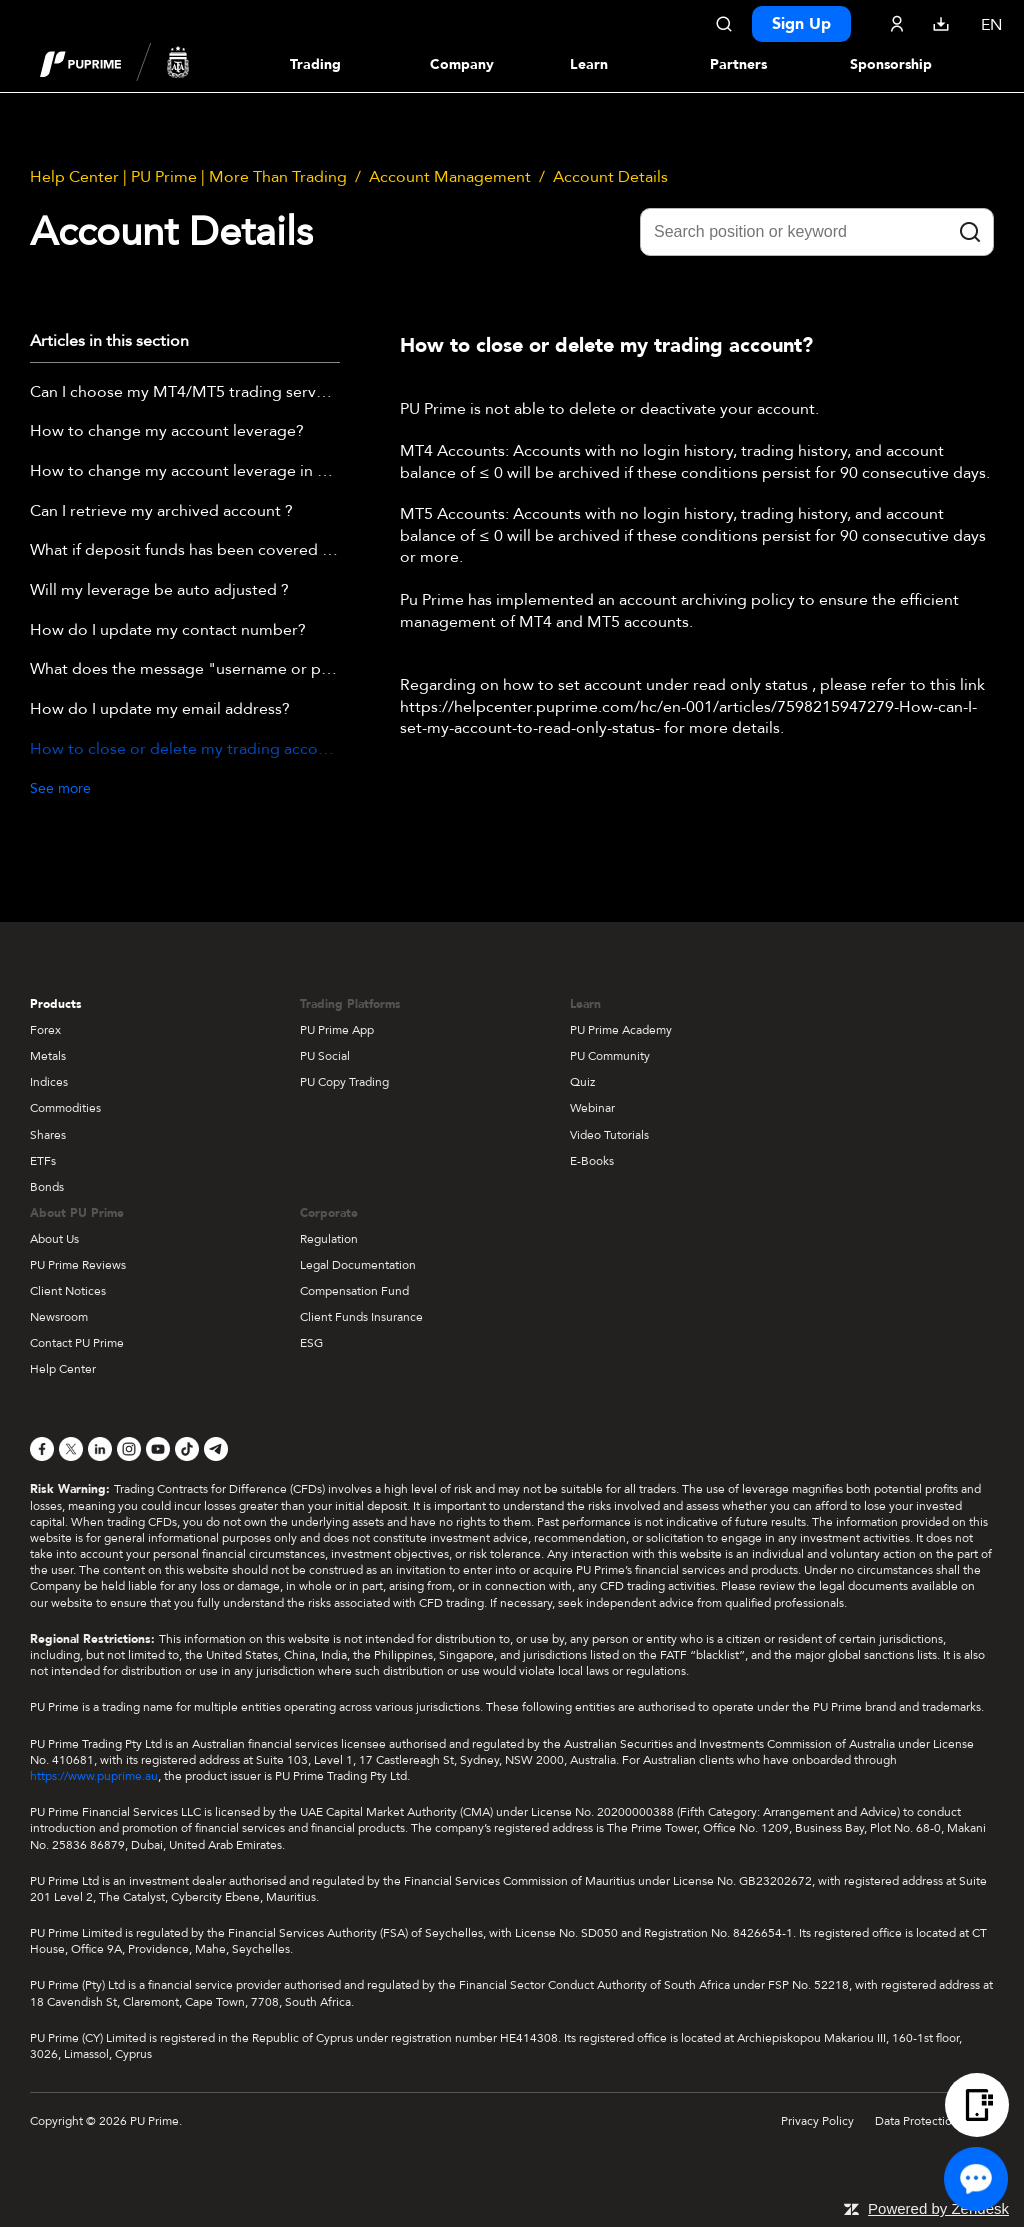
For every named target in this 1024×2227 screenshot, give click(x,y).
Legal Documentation (358, 1265)
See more (60, 788)
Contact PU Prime (77, 1343)
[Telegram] (216, 1449)
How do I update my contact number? (168, 631)
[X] (71, 1449)
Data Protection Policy (934, 2121)
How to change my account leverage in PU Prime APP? (185, 472)
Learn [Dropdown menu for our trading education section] (589, 64)
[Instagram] (129, 1449)
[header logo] (115, 64)
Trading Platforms (350, 1004)
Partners (738, 64)
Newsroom (59, 1317)
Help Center (63, 1369)
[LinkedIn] (100, 1449)
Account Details (610, 177)
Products (56, 1004)
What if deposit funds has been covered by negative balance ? (185, 551)
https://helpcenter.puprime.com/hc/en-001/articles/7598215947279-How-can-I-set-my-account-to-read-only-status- (688, 718)
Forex (45, 1030)
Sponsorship (891, 64)
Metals (48, 1056)
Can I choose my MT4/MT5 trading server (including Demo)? (185, 393)
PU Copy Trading (344, 1082)
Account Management (450, 177)
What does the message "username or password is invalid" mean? (185, 670)
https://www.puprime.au (94, 1776)
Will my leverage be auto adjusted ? (159, 591)
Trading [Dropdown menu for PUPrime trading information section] (315, 64)
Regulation (329, 1239)
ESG (311, 1343)
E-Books (592, 1161)
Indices (49, 1082)
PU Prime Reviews (78, 1265)
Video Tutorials (609, 1135)
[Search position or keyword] (817, 232)
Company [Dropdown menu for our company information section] (462, 64)
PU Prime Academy (621, 1030)
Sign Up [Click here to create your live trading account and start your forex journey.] (801, 24)
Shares (48, 1135)
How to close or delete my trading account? (185, 750)
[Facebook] (42, 1449)
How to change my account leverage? (167, 432)
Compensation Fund (354, 1291)
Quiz (582, 1082)
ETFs (43, 1161)
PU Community (610, 1056)
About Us (54, 1239)
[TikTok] (187, 1449)
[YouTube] (158, 1449)
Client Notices (68, 1291)
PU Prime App (337, 1030)
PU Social (325, 1056)
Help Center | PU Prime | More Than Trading (188, 177)
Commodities (65, 1108)
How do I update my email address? (160, 710)
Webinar (592, 1108)
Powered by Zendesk (938, 2208)
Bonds (47, 1187)
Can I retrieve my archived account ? (161, 512)
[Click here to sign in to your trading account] (897, 24)
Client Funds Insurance (361, 1317)
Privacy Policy (817, 2121)
